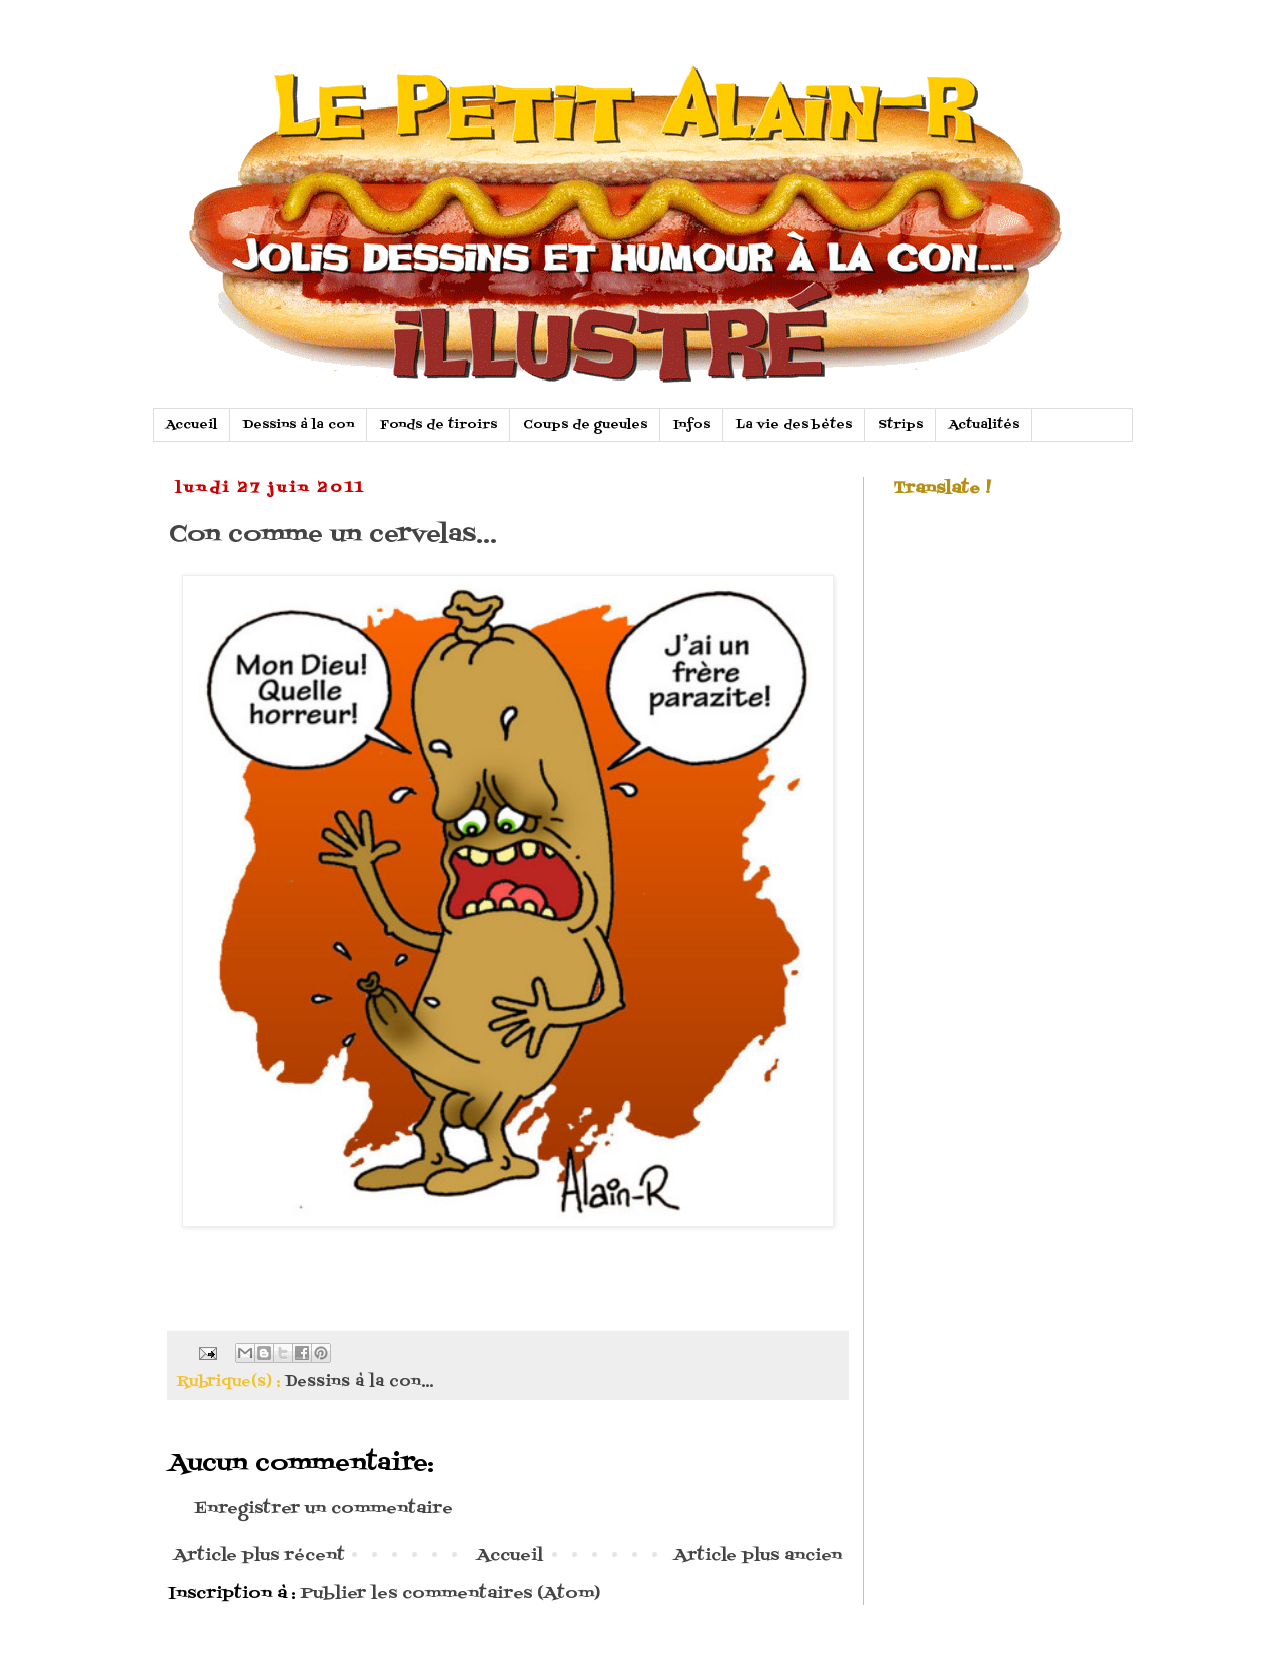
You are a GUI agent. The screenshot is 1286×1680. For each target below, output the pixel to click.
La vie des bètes (794, 425)
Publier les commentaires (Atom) (450, 1594)
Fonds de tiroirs (438, 425)
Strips (900, 425)
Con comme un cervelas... (333, 534)
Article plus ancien (758, 1556)
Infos (691, 425)
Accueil (191, 425)
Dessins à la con (298, 425)
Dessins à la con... (359, 1382)
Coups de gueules (585, 425)
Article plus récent (259, 1556)
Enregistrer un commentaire (323, 1509)
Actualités (984, 425)
